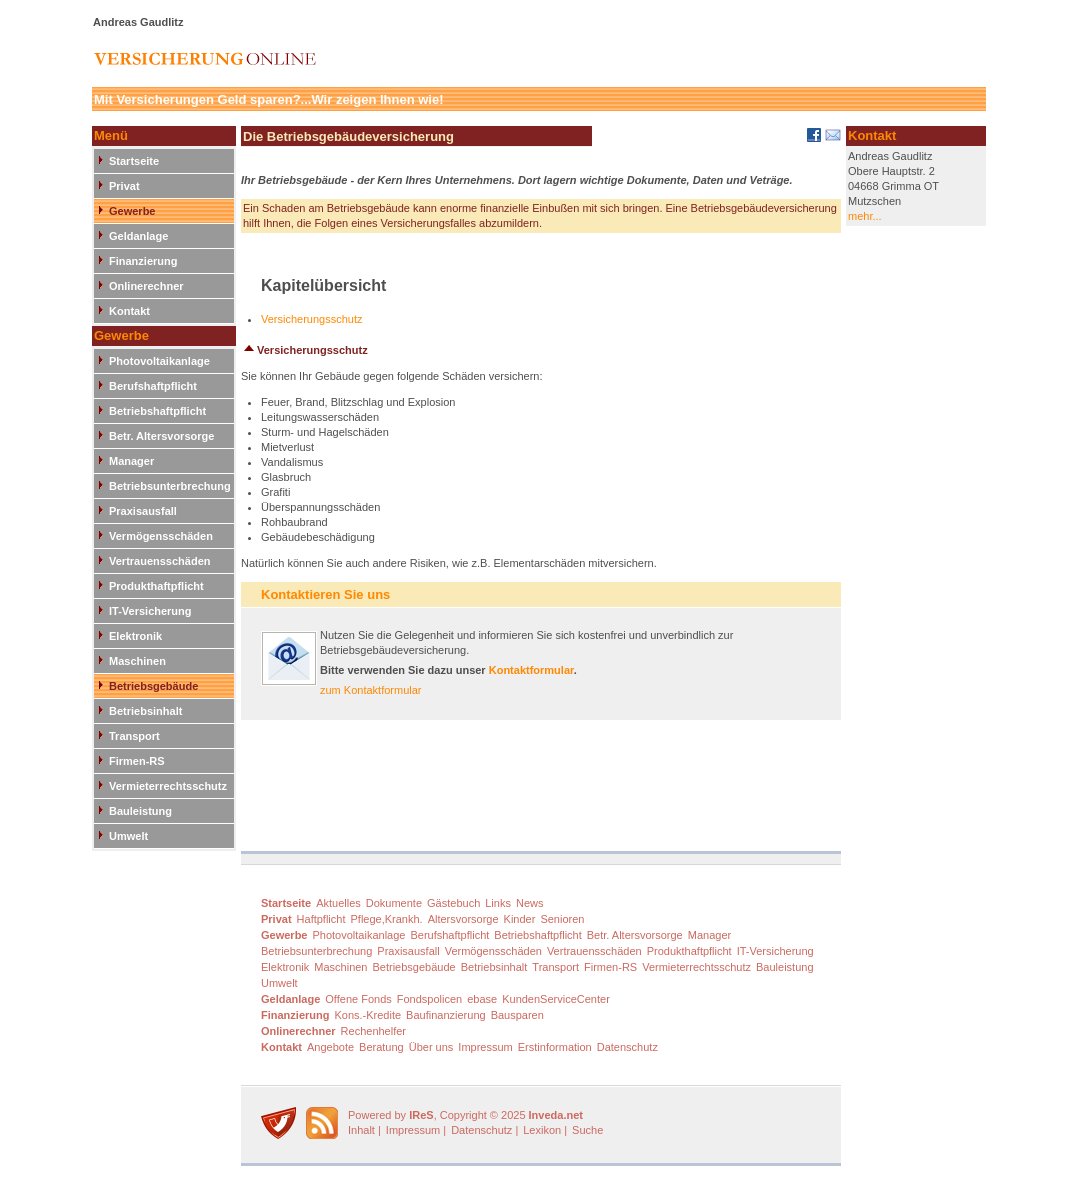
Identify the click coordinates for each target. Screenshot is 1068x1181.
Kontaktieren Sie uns (325, 594)
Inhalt (361, 1130)
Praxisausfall (143, 511)
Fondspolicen (429, 999)
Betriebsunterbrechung (170, 486)
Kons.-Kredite (367, 1015)
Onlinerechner (146, 286)
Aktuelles (338, 903)
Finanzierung (143, 261)
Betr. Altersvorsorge (161, 436)
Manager (131, 461)
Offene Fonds (358, 999)
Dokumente (394, 903)
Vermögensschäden (161, 536)
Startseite (134, 161)
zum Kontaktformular (370, 690)
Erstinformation (555, 1047)
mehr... (865, 216)
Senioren (562, 919)
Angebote (330, 1047)
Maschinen (137, 661)
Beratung (381, 1047)
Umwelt (128, 836)
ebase (482, 999)
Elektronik (135, 636)
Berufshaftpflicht (153, 386)
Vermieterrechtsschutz (168, 786)
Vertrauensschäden (160, 561)
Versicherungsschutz (312, 319)
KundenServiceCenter (556, 999)
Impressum (485, 1047)
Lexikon (542, 1130)
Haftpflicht (321, 919)
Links (498, 903)
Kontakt (129, 311)
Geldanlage (138, 236)
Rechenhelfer (373, 1031)
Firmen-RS (137, 761)
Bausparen (517, 1015)
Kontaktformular (531, 670)
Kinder (520, 919)
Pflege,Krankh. (387, 919)
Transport (134, 736)
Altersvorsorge (463, 919)
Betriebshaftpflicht (157, 411)
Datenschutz (627, 1047)
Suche (587, 1130)
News (530, 903)
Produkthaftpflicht (156, 586)
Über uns (431, 1047)
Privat (124, 186)
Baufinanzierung (446, 1015)
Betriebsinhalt (145, 711)
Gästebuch (453, 903)
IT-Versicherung (150, 611)
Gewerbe (132, 211)
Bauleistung (140, 811)
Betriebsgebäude (153, 686)
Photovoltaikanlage (159, 361)
